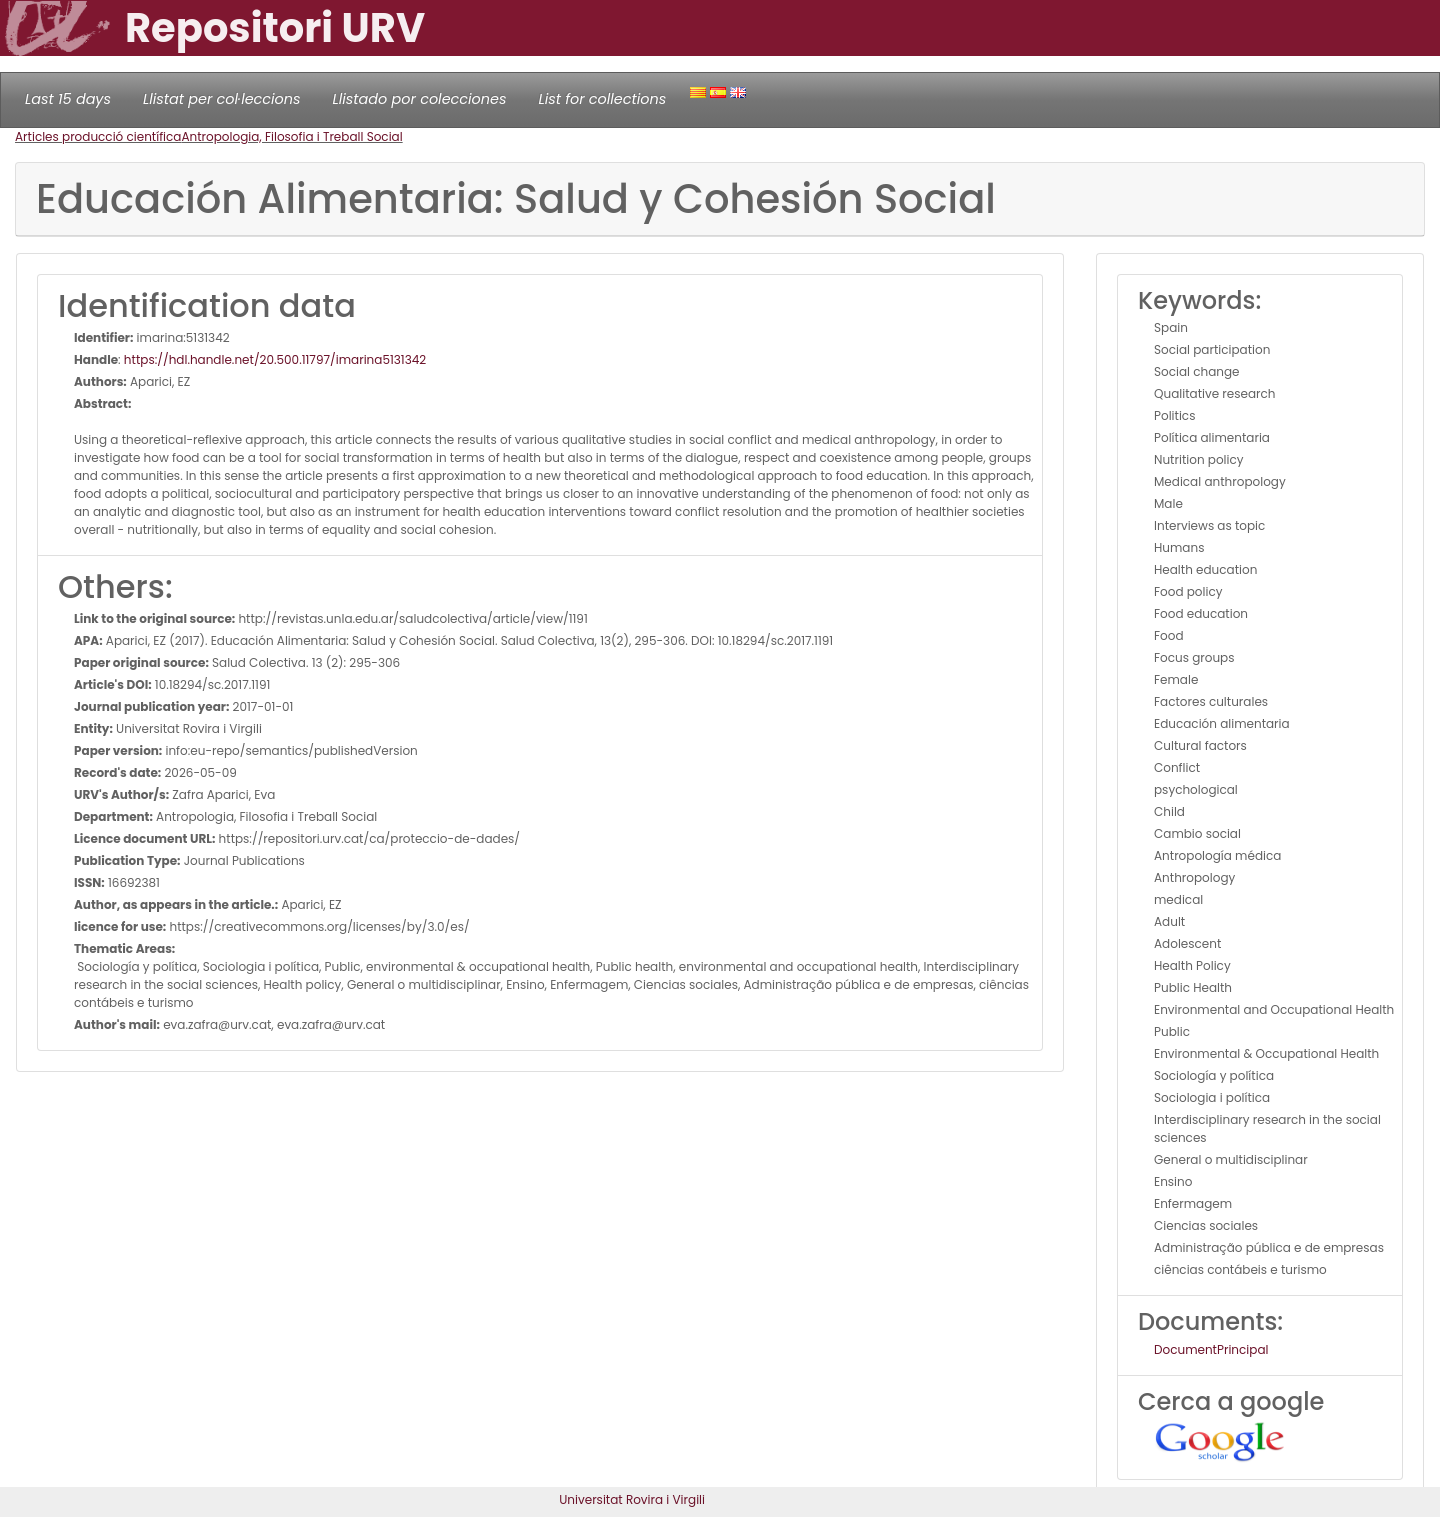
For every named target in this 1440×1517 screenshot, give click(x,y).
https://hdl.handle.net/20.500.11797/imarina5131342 (275, 359)
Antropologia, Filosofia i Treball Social (291, 136)
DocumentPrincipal (1211, 1349)
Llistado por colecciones (420, 99)
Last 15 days (68, 99)
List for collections (602, 99)
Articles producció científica (98, 136)
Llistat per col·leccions (222, 99)
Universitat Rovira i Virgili (632, 1499)
